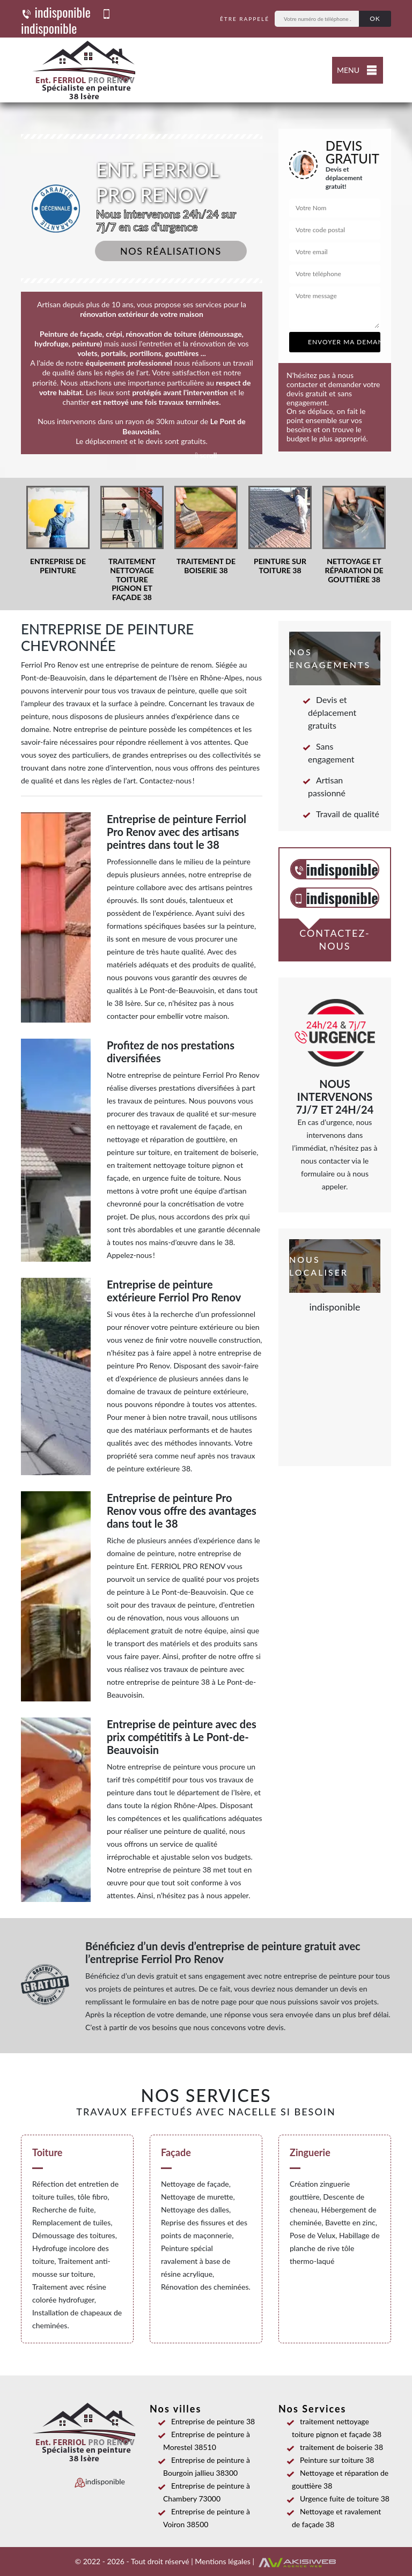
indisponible (56, 11)
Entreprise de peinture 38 (209, 2421)
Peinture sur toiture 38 (333, 2459)
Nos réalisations (171, 251)
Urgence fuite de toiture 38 (340, 2498)
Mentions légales (223, 2561)
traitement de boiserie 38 (337, 2447)
